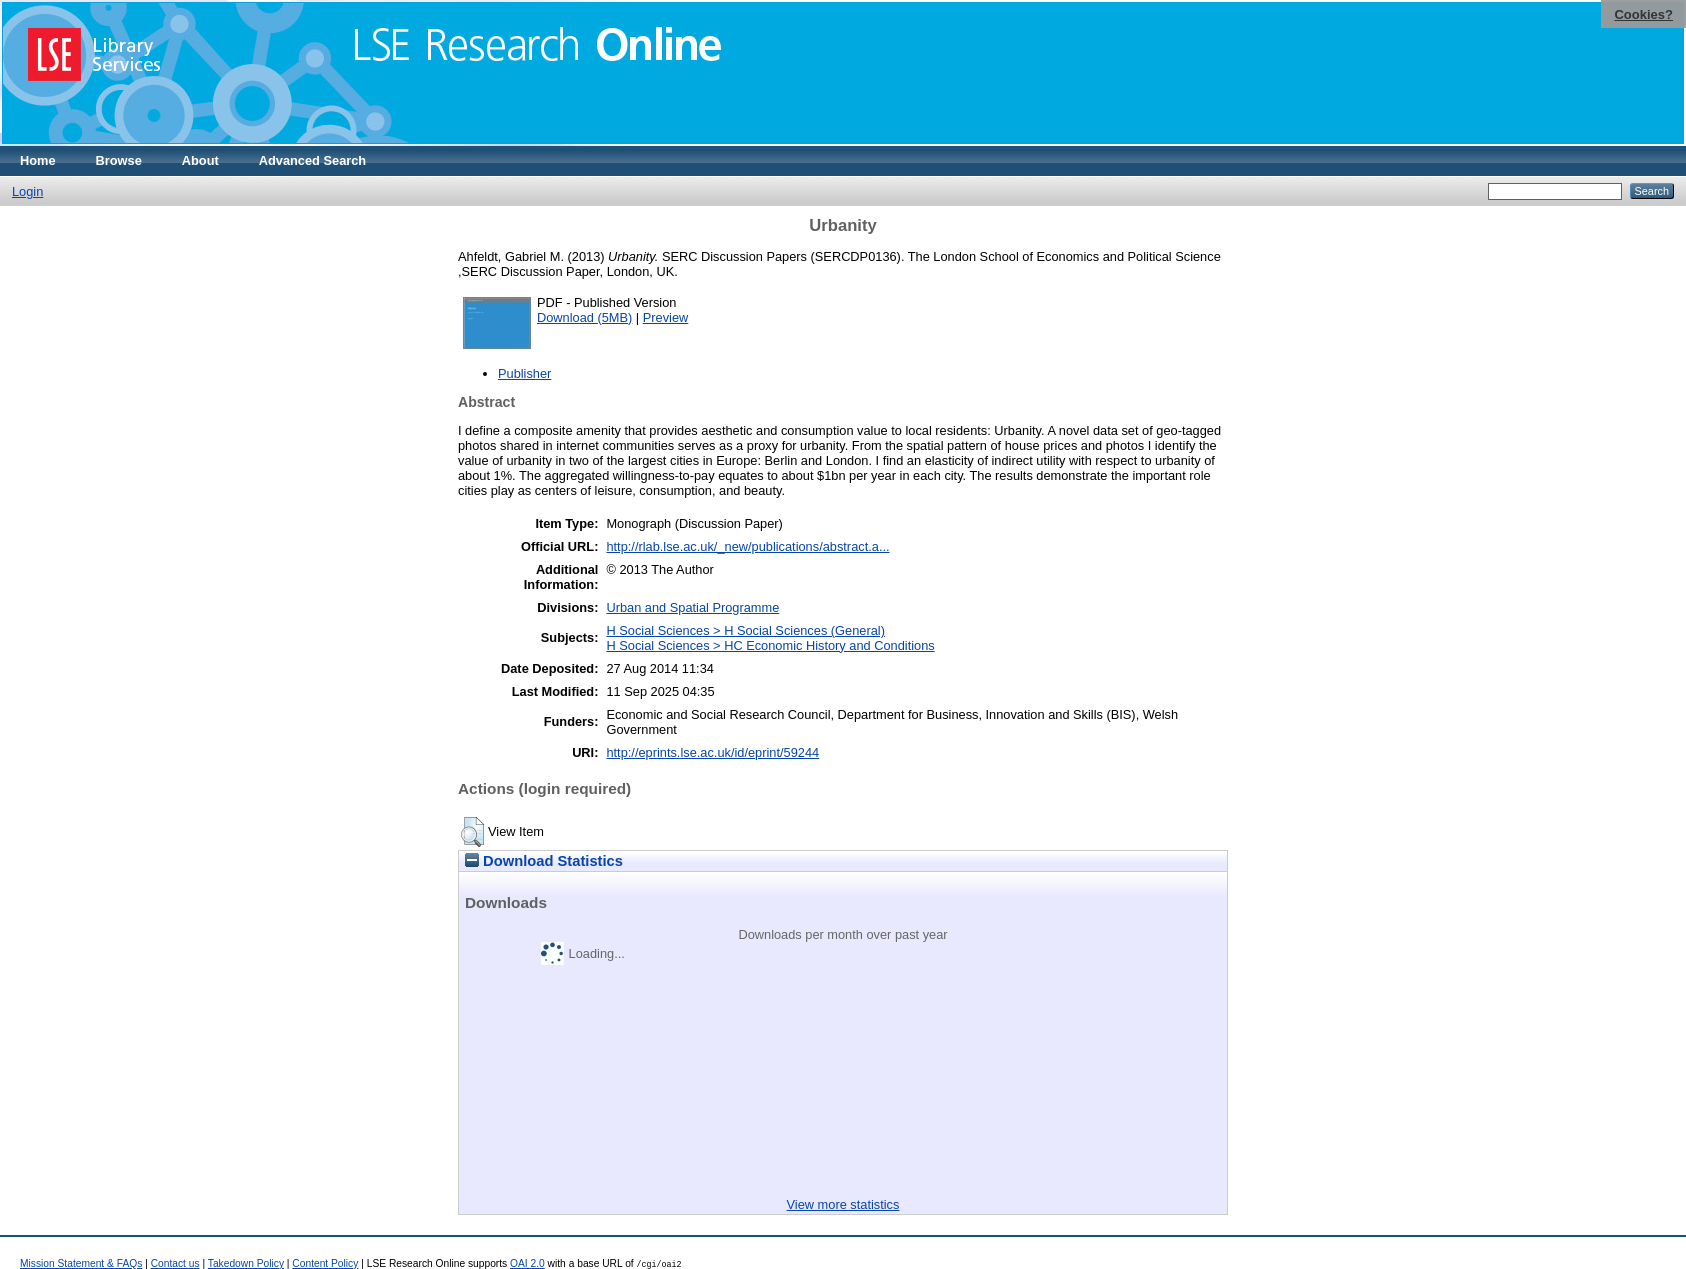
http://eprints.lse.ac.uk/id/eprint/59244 (712, 752)
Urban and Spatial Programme (692, 607)
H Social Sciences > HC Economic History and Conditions (770, 645)
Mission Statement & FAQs (81, 1263)
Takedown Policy (246, 1263)
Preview (666, 317)
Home (38, 160)
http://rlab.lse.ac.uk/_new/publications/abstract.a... (747, 546)
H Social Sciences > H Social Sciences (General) (745, 630)
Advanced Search (312, 160)
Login (27, 191)
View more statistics (843, 1204)
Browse (119, 160)
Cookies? (1643, 14)
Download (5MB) (584, 317)
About (200, 160)
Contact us (175, 1263)
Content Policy (325, 1263)
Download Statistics (544, 861)
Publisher (524, 373)
